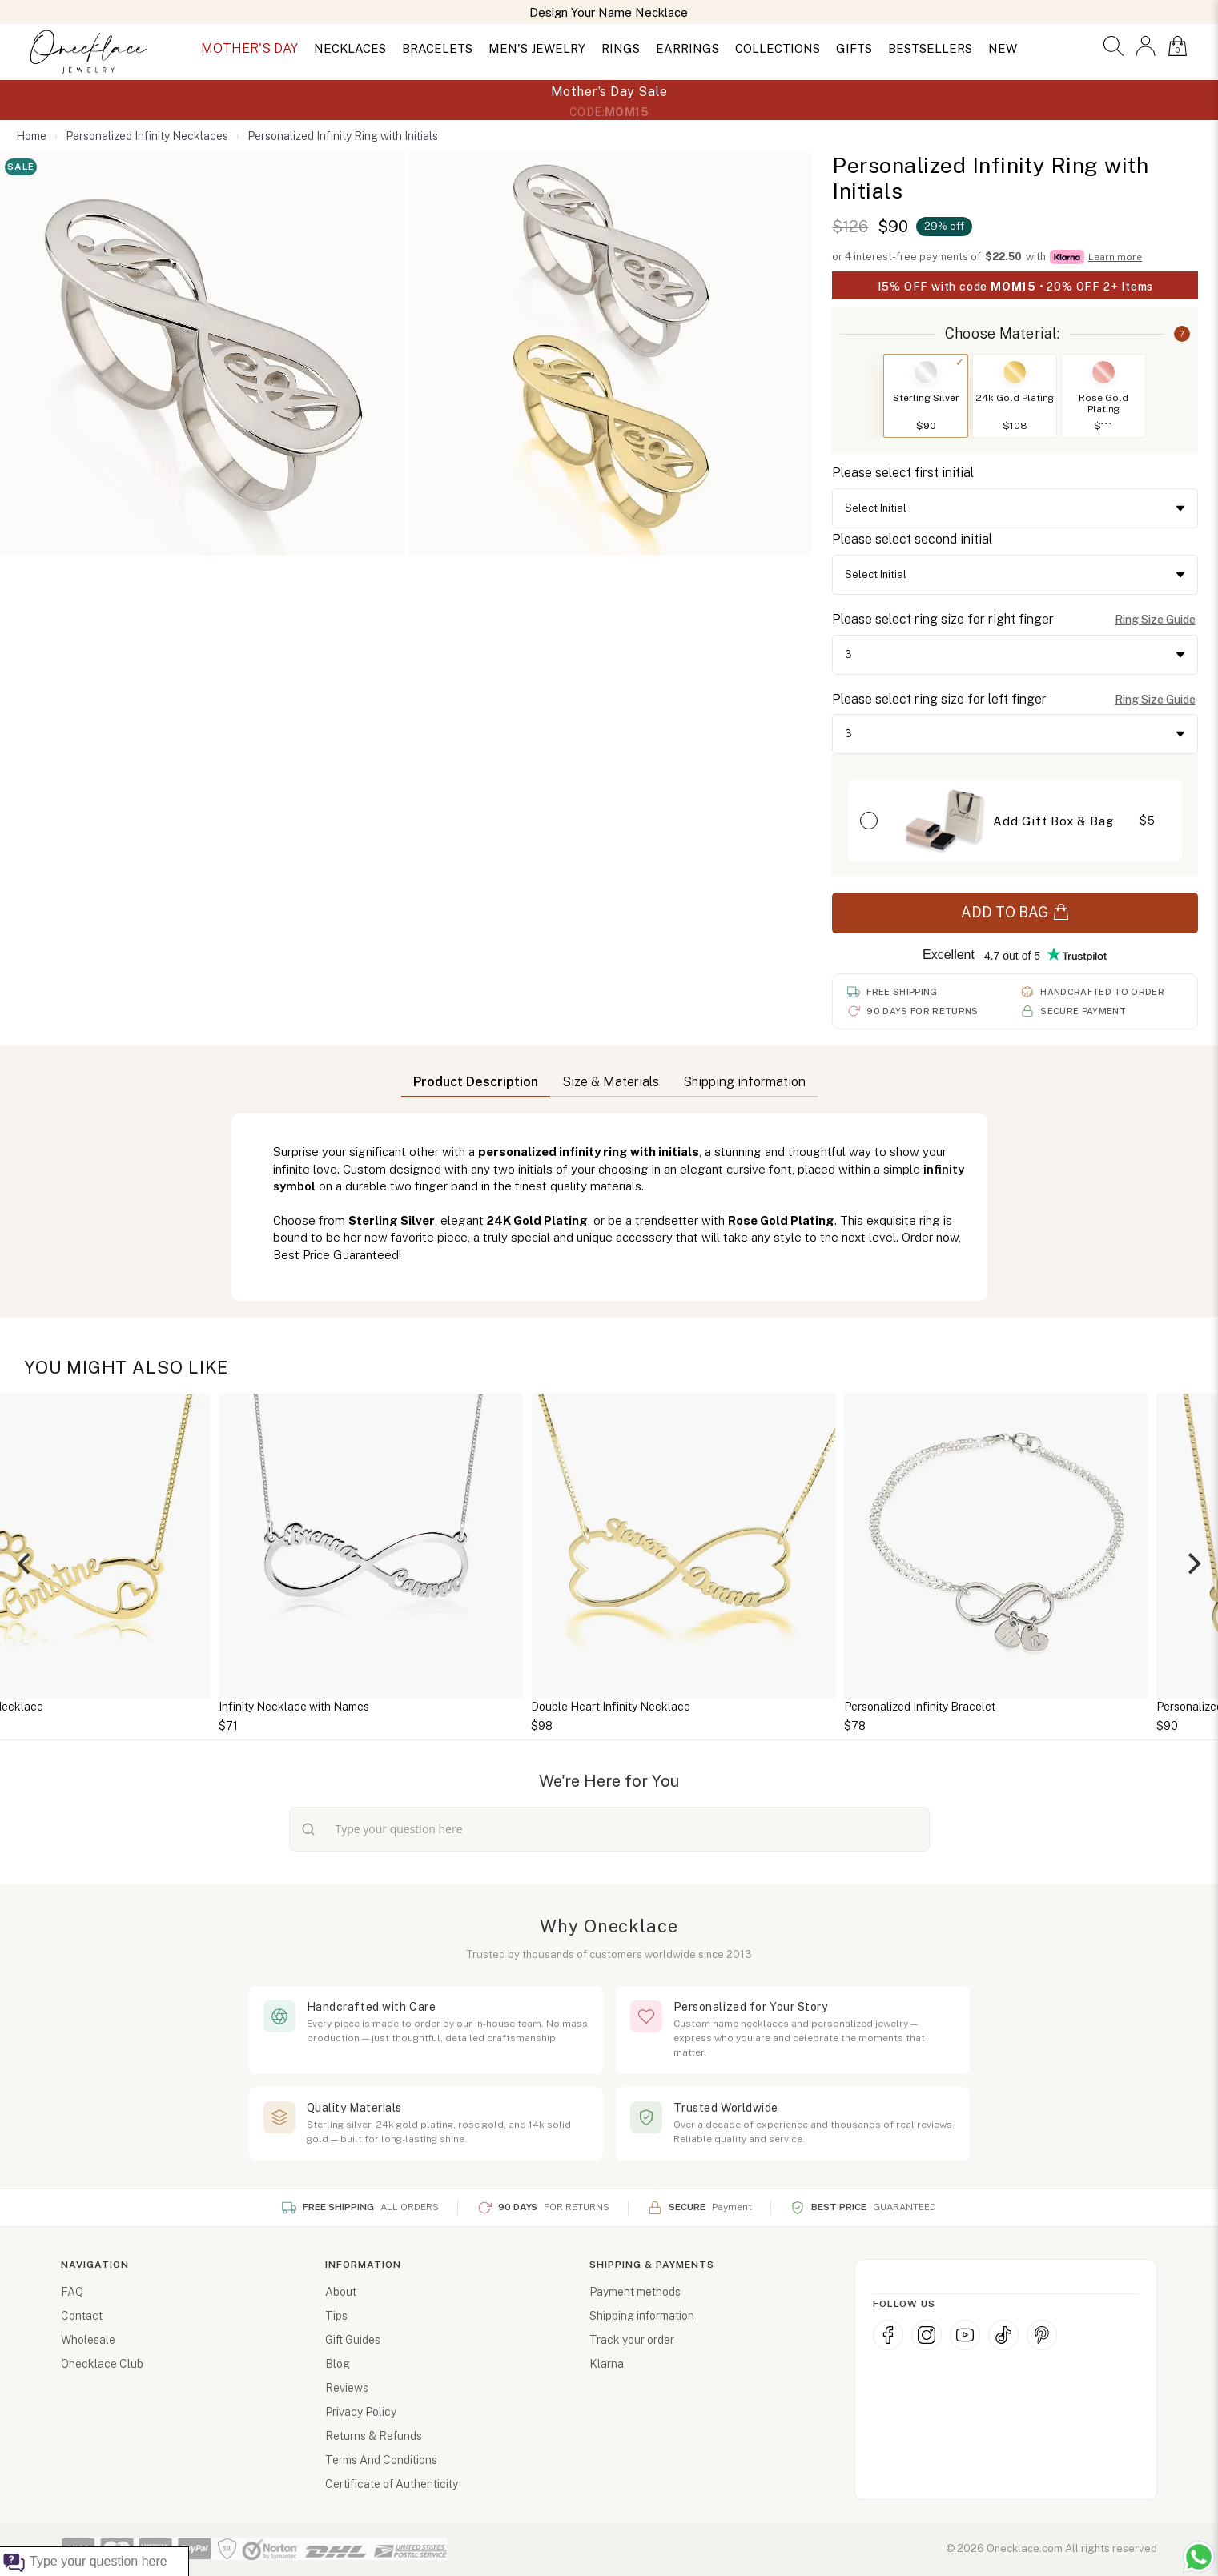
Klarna (606, 2363)
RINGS (620, 48)
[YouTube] (965, 2335)
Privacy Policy (360, 2411)
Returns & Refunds (373, 2436)
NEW (1002, 48)
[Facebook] (888, 2335)
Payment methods (635, 2291)
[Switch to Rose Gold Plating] (1103, 372)
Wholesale (88, 2339)
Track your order (631, 2339)
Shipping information (641, 2315)
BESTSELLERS (930, 48)
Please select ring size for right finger (943, 619)
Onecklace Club (102, 2363)
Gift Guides (352, 2339)
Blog (337, 2363)
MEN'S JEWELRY (536, 48)
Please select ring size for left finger (939, 699)
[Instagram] (926, 2335)
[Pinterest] (1042, 2335)
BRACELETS (437, 48)
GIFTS (854, 48)
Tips (336, 2315)
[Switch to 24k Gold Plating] (1015, 372)
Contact (82, 2315)
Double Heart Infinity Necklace (849, 1706)
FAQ (72, 2291)
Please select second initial (912, 539)
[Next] (1192, 1564)
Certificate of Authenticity (391, 2484)
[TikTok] (1003, 2335)
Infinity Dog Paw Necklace (212, 1706)
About (340, 2291)
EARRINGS (687, 48)
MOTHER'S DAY (249, 48)
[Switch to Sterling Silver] (926, 372)
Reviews (346, 2387)
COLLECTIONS (777, 48)
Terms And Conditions (381, 2460)
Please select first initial (903, 472)
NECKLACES (350, 48)
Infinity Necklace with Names (531, 1706)
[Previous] (25, 1564)
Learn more (1115, 257)
